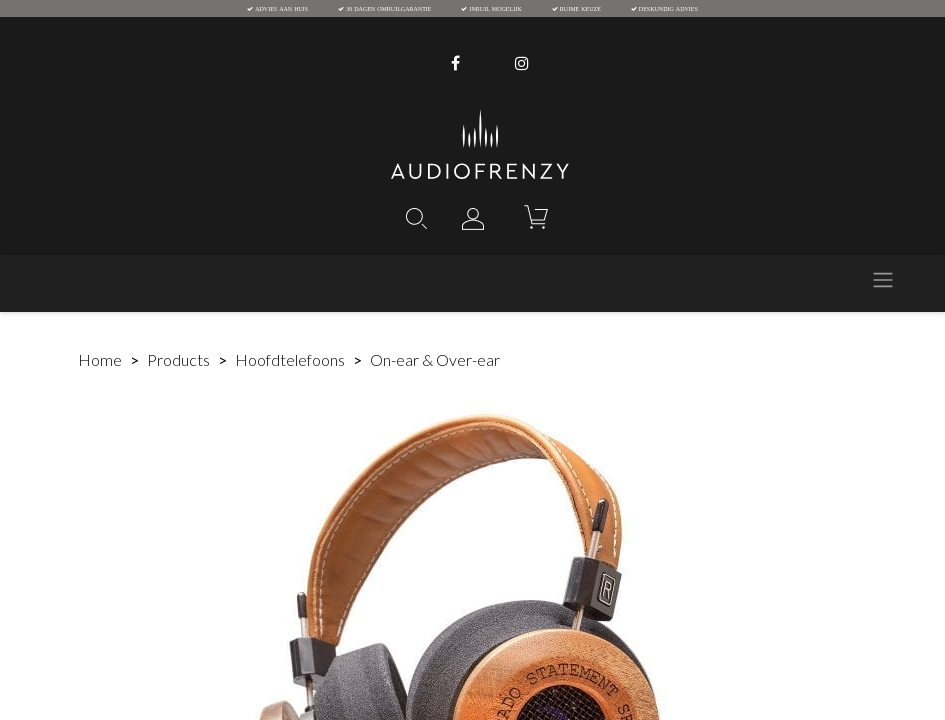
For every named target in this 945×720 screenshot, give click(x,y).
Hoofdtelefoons (290, 359)
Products (178, 359)
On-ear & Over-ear (435, 359)
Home (100, 359)
